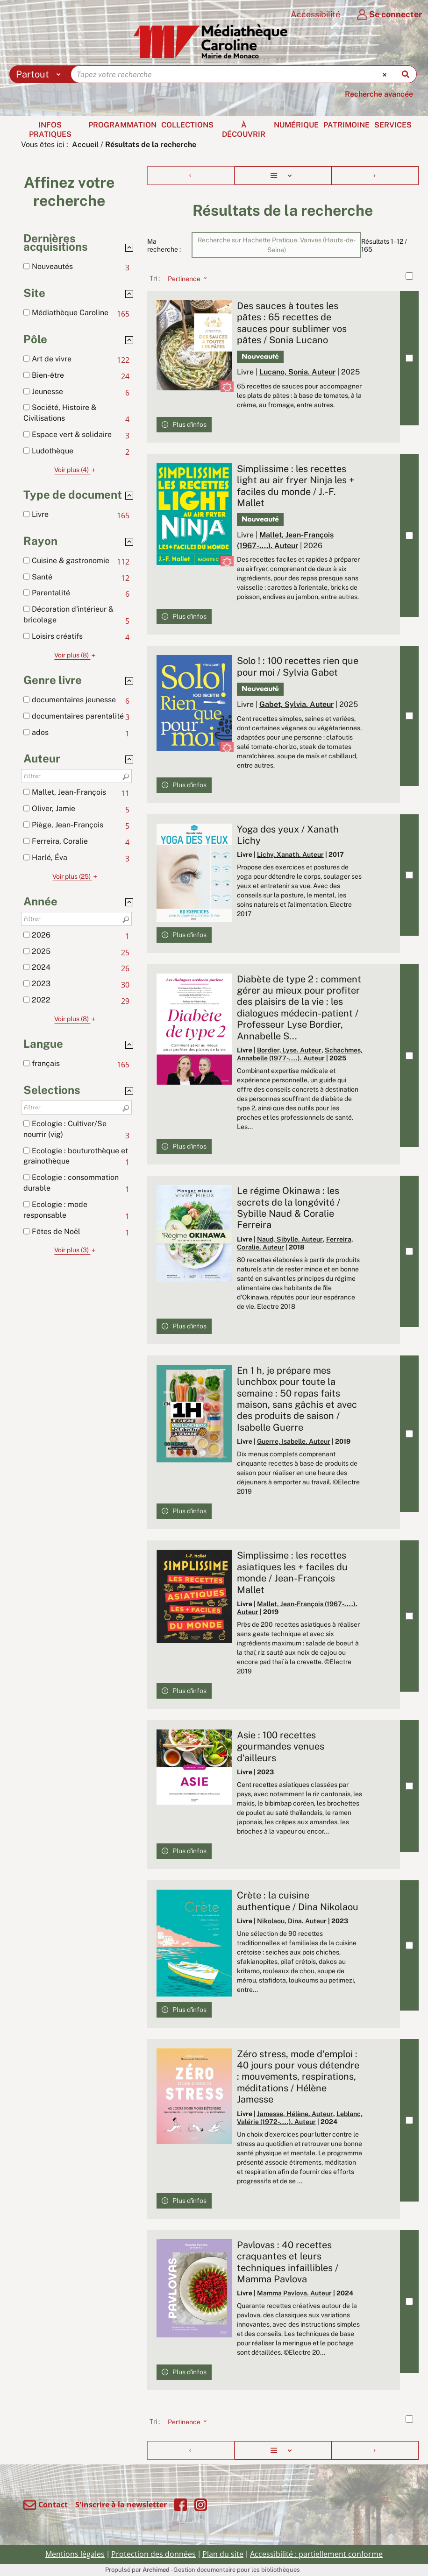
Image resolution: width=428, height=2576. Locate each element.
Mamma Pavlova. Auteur (294, 2293)
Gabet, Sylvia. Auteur (296, 704)
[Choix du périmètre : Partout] (40, 74)
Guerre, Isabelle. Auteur (293, 1441)
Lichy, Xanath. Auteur (290, 854)
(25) (76, 876)
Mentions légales (75, 2554)
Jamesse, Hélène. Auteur (295, 2113)
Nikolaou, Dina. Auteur (292, 1921)
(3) (76, 1250)
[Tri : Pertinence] (184, 278)
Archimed (156, 2569)
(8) (76, 655)
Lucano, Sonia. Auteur (297, 371)
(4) (76, 469)
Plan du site (222, 2554)
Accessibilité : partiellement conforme (316, 2554)
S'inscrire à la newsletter (121, 2504)
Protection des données (153, 2554)
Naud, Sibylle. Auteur (290, 1239)
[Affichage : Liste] (283, 175)
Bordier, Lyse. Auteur (289, 1050)
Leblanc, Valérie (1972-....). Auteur (300, 2117)
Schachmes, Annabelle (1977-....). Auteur (300, 1054)
